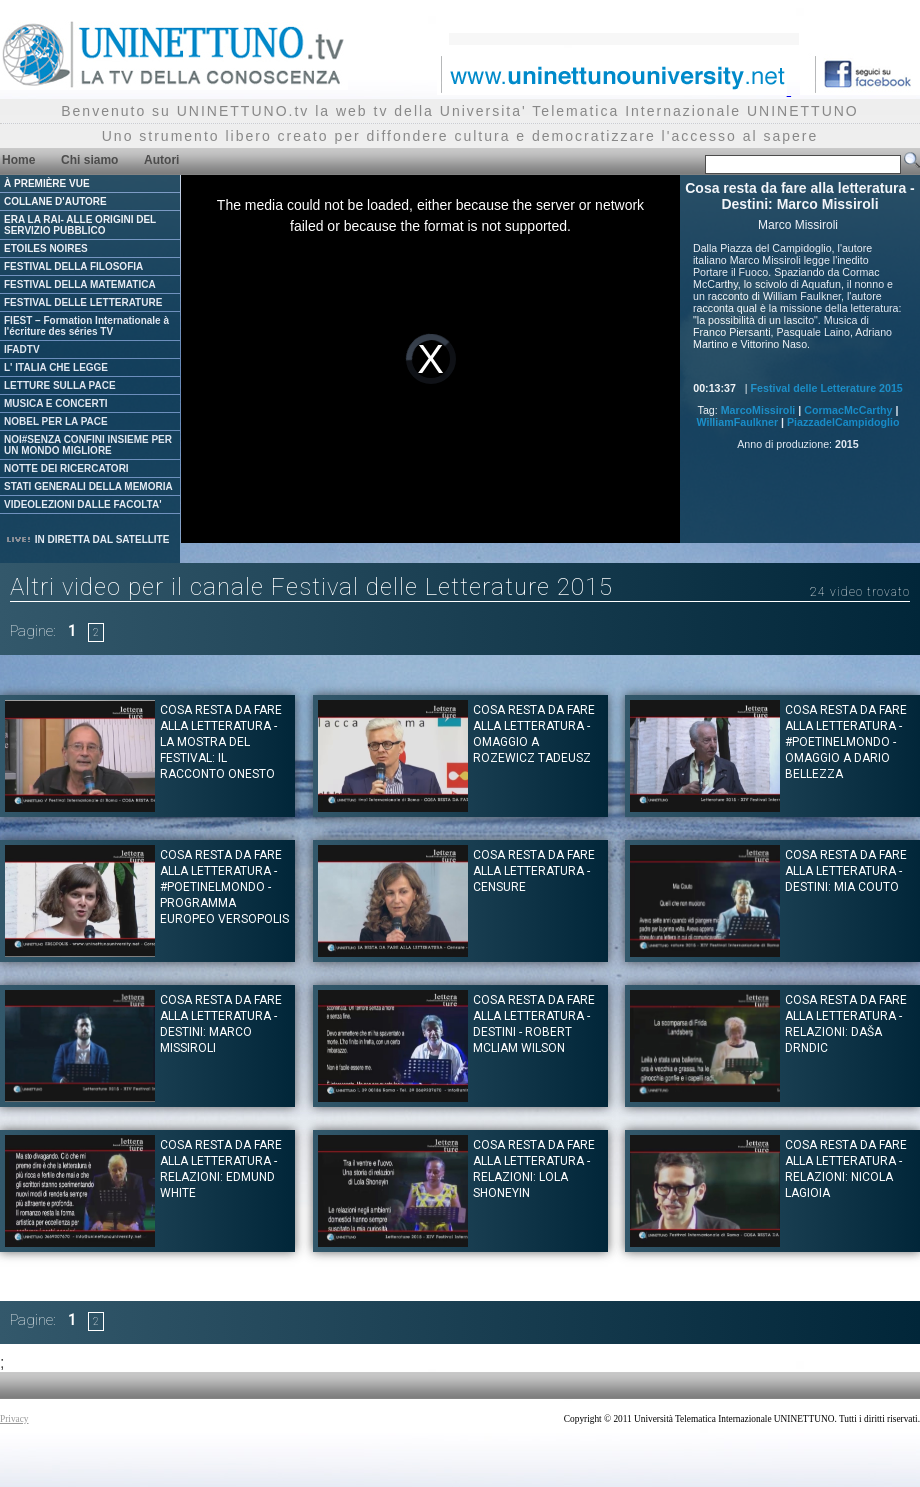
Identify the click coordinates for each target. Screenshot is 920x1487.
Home (18, 160)
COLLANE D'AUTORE (55, 201)
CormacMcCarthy (848, 410)
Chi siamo (89, 160)
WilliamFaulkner (737, 422)
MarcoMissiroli (758, 410)
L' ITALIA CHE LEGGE (56, 367)
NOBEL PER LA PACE (56, 421)
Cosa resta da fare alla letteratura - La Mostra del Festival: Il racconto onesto (221, 742)
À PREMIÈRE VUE (47, 183)
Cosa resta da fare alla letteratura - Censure (534, 871)
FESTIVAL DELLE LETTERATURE (83, 302)
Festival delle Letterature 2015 (827, 388)
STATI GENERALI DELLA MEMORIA (88, 486)
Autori (161, 160)
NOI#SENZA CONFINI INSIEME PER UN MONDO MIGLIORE (88, 445)
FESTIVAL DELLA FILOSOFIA (73, 266)
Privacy (14, 1419)
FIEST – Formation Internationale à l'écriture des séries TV (86, 326)
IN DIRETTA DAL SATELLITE (87, 539)
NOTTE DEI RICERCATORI (66, 468)
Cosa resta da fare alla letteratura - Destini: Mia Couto (846, 871)
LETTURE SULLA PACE (60, 385)
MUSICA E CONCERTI (56, 403)
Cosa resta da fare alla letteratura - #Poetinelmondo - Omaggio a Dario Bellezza (846, 742)
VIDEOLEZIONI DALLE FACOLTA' (83, 504)
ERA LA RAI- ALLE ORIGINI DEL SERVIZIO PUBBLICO (80, 225)
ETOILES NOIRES (46, 248)
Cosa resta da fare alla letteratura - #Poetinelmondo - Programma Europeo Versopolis (224, 887)
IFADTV (22, 349)
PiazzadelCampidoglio (843, 422)
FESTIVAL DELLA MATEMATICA (80, 284)
